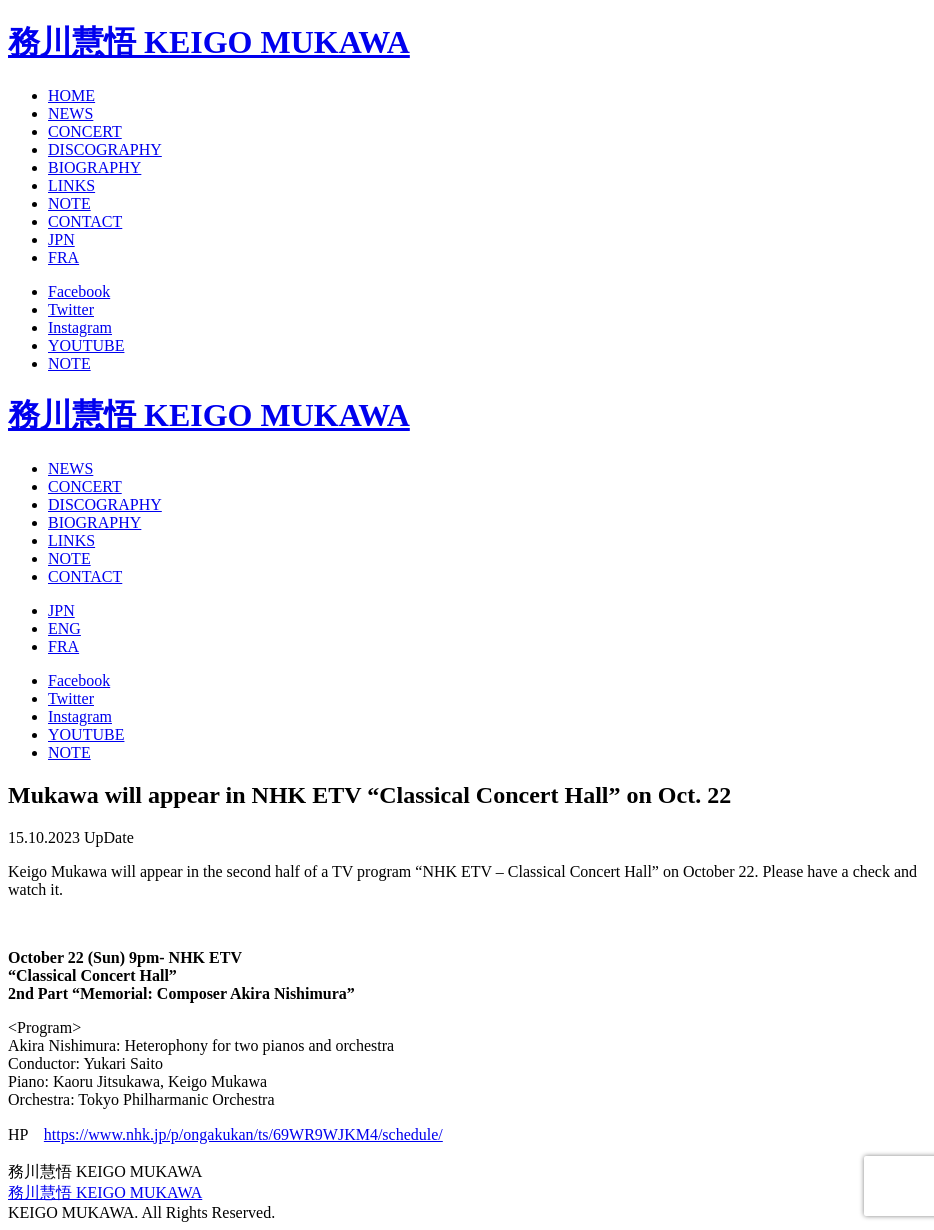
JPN (61, 239)
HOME (71, 95)
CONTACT (85, 221)
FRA (63, 257)
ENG (64, 628)
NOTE (69, 203)
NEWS (70, 113)
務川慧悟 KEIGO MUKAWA (209, 42)
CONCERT (85, 131)
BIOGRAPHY (94, 167)
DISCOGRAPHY (105, 149)
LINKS (71, 185)
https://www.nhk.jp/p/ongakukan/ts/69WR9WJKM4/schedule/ (243, 1134)
